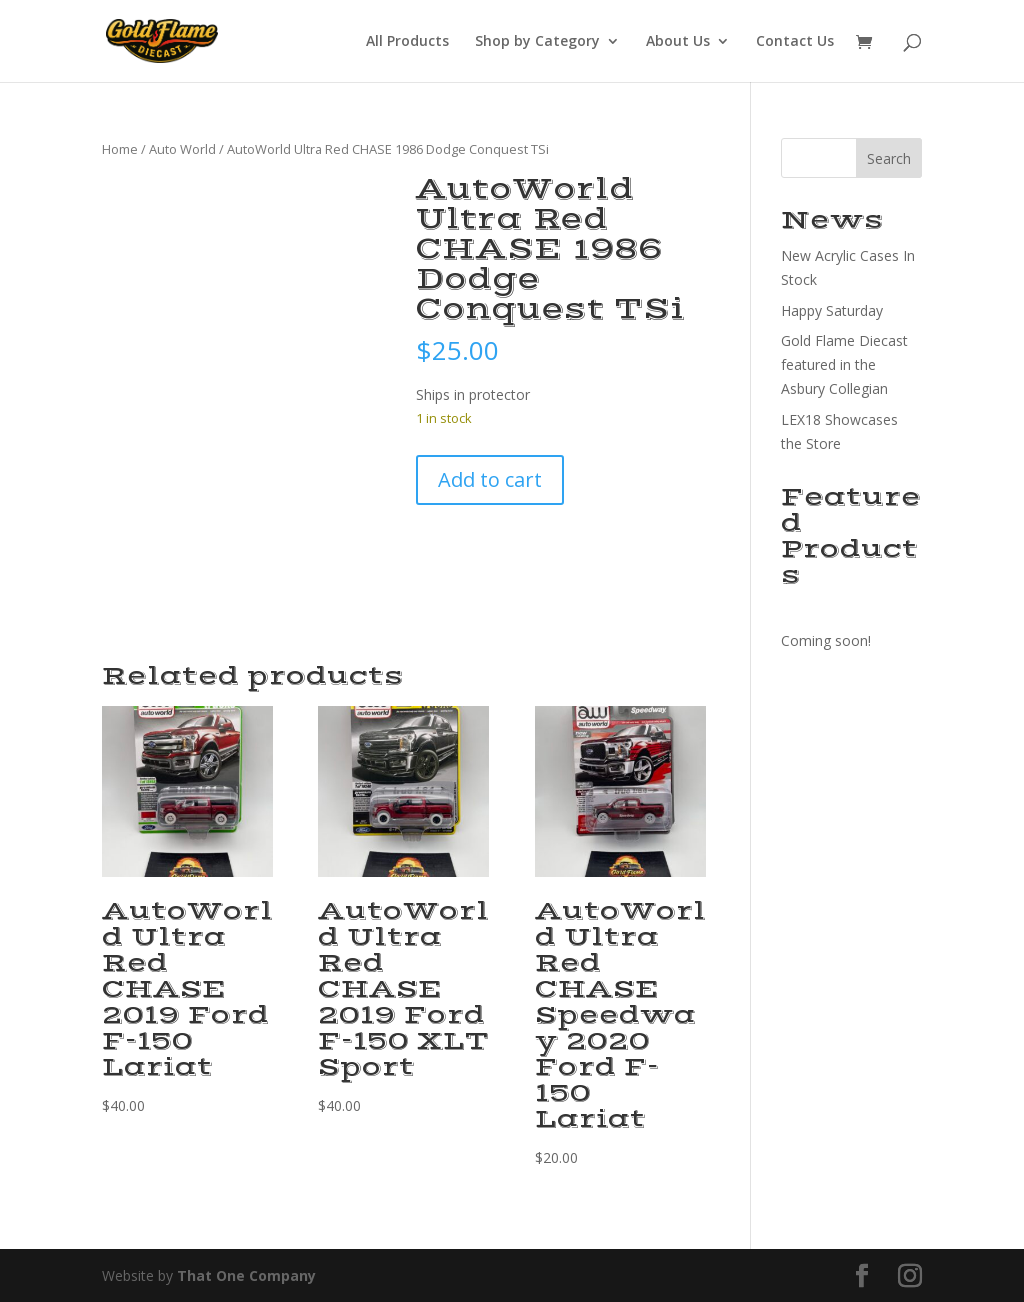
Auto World (182, 149)
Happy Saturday (832, 310)
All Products (407, 42)
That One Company (246, 1275)
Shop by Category (537, 42)
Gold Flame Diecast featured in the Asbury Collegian (844, 364)
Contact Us (795, 42)
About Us (678, 42)
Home (120, 149)
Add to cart (490, 479)
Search (889, 158)
